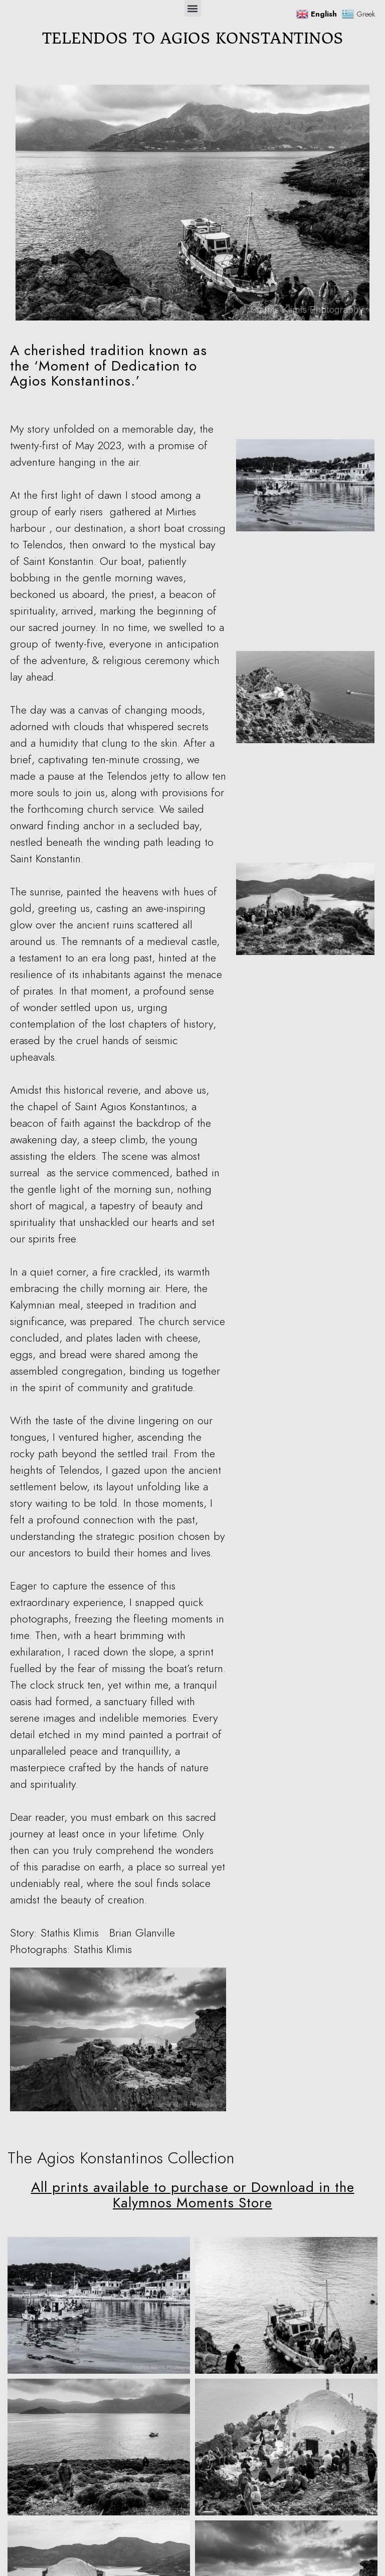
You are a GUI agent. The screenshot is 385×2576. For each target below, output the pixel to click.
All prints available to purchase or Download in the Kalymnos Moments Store (192, 2194)
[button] (192, 8)
